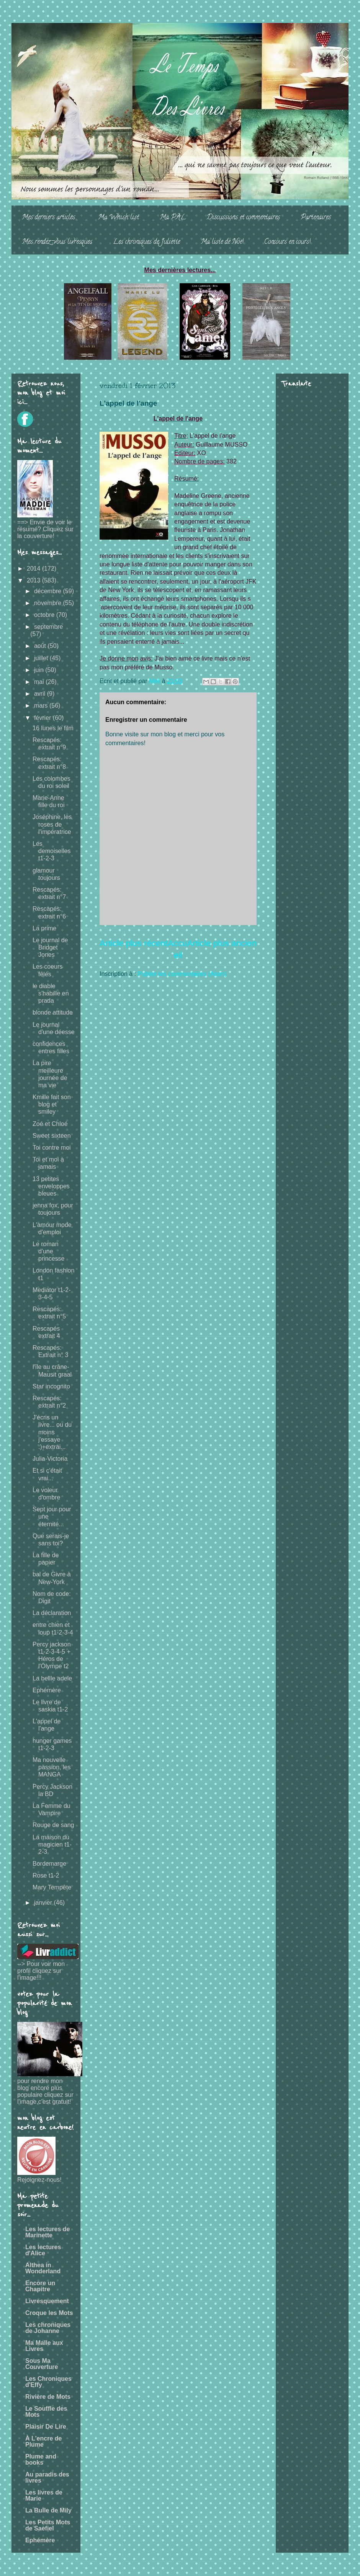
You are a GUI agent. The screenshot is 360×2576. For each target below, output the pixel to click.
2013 (34, 580)
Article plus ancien (222, 943)
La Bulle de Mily (48, 2510)
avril (40, 693)
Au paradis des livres (47, 2477)
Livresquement (47, 2301)
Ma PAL (173, 217)
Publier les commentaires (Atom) (182, 974)
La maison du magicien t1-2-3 (52, 1844)
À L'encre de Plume (43, 2441)
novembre (48, 603)
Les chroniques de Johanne (47, 2327)
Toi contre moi (52, 1147)
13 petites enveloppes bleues (51, 1186)
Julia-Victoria (50, 1458)
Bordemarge (49, 1863)
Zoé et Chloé (50, 1124)
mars (41, 705)
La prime (44, 928)
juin (39, 670)
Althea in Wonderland (43, 2268)
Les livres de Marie (43, 2495)
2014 (34, 568)
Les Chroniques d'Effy (48, 2381)
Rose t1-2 (46, 1875)
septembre (48, 626)
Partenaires (316, 217)
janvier (44, 1902)
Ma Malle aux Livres (44, 2345)
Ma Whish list (118, 217)
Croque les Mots (49, 2313)
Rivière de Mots (47, 2396)
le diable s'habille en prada (51, 993)
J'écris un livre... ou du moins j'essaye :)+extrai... (52, 1432)
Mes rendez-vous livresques (57, 242)
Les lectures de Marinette (47, 2232)
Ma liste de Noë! (222, 242)
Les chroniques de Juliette (146, 242)
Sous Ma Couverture (41, 2363)
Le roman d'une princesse (48, 1251)
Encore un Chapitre (40, 2286)
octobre (45, 615)
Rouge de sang (53, 1825)
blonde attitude (53, 1012)
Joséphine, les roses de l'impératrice (52, 824)
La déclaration (52, 1613)
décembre (48, 591)
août (41, 646)
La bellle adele (52, 1678)
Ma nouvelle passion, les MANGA (52, 1767)
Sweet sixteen (52, 1135)
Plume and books (40, 2459)
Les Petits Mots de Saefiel (47, 2525)
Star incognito (51, 1386)
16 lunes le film (53, 728)
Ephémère (47, 1690)
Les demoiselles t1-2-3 (51, 850)
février (43, 718)
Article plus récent (134, 943)
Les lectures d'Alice (43, 2250)
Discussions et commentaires (243, 217)
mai (40, 682)
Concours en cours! (287, 242)
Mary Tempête (52, 1887)
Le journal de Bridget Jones (50, 947)
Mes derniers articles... (49, 217)
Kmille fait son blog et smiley (52, 1104)
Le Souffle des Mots (46, 2411)
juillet (42, 658)
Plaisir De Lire (45, 2426)
